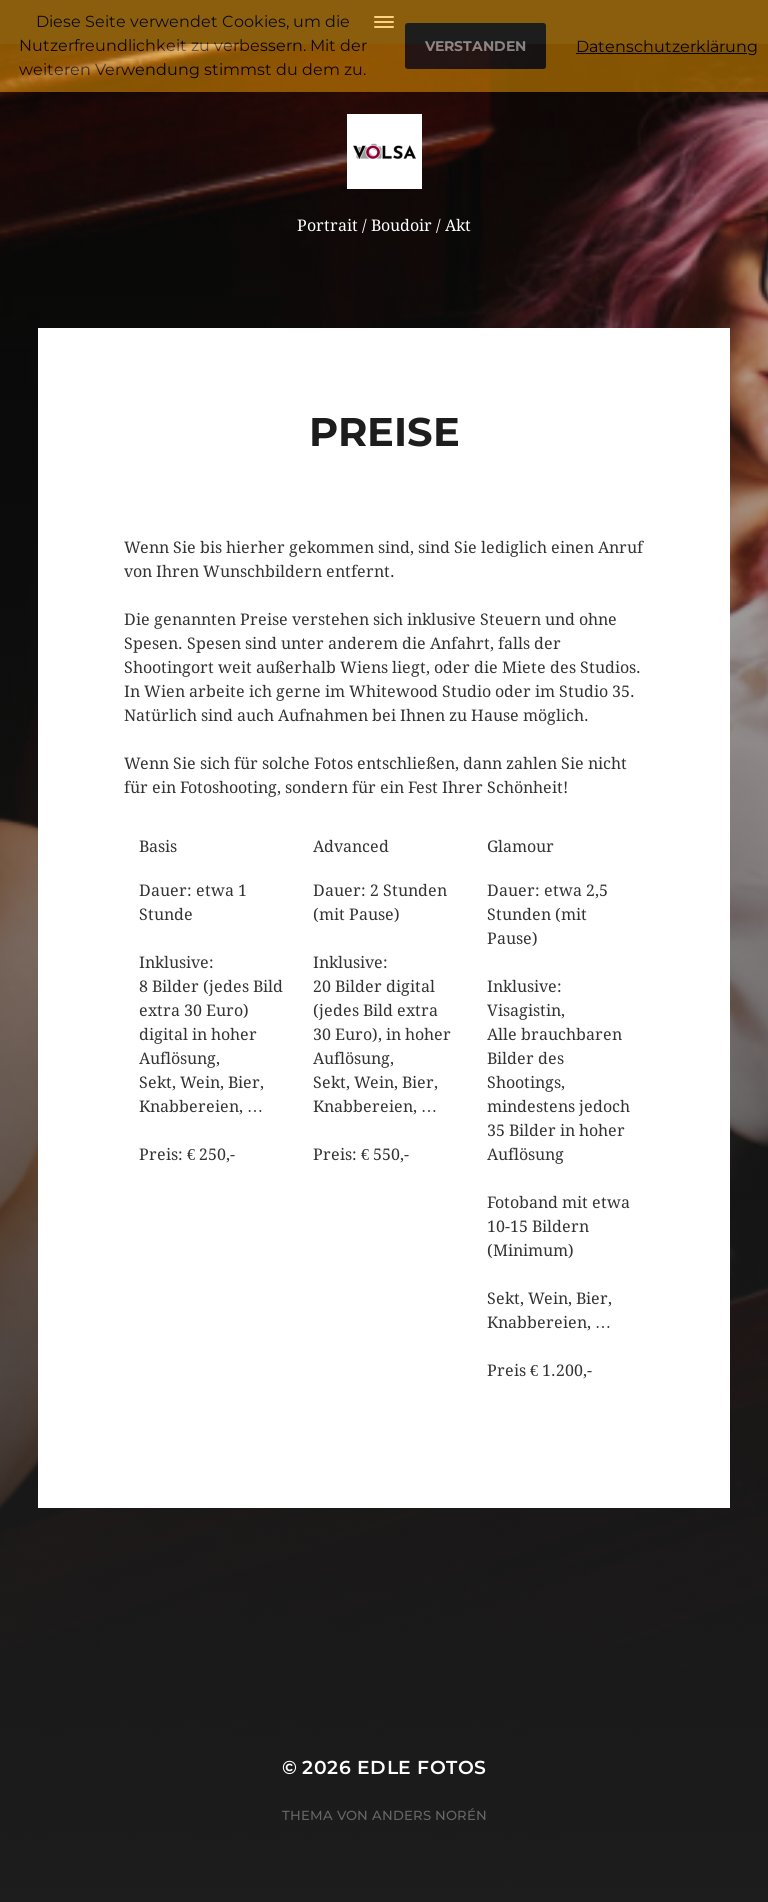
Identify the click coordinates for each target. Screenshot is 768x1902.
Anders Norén (429, 1815)
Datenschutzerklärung (667, 46)
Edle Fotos (422, 1767)
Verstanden (475, 46)
